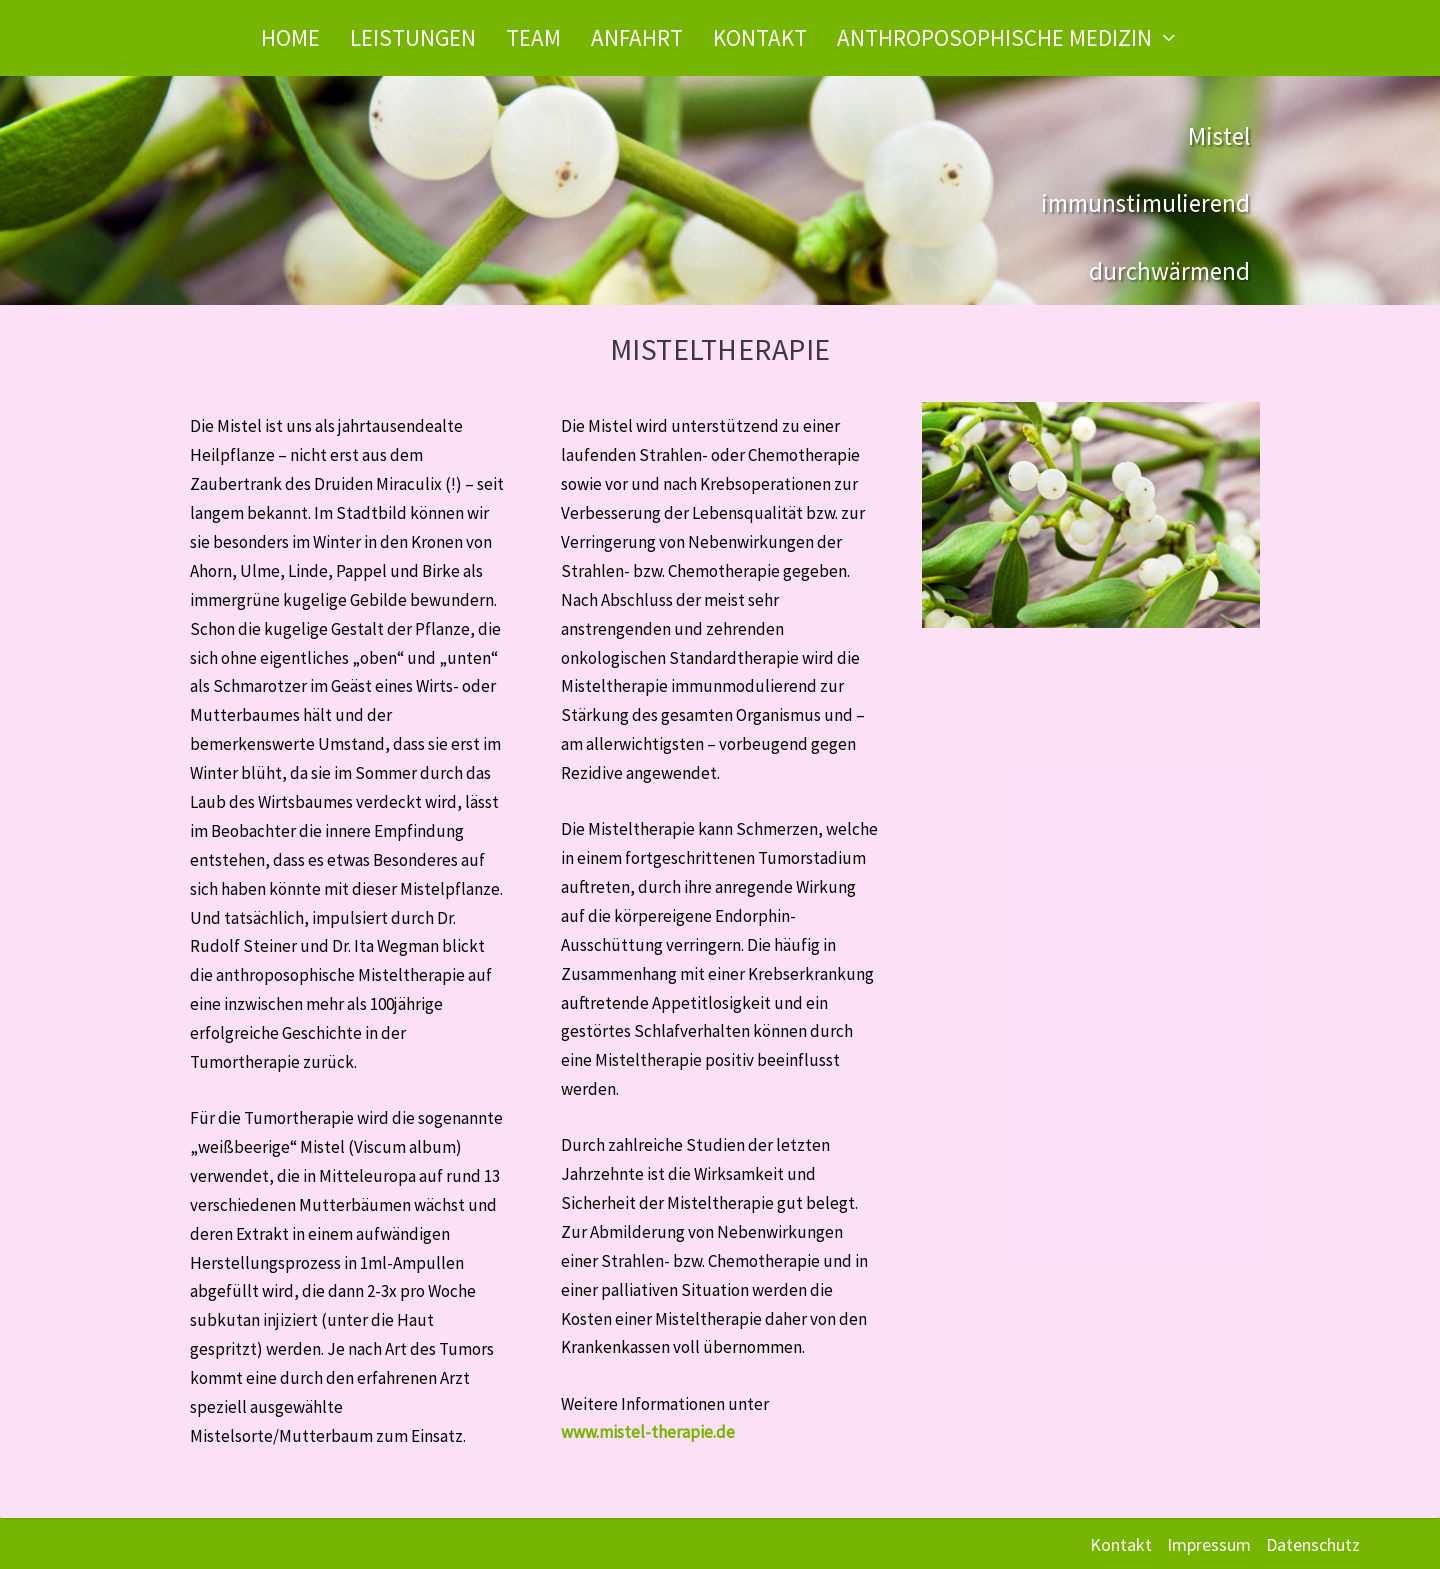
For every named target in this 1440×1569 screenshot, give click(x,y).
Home (290, 37)
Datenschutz (1313, 1544)
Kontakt (760, 37)
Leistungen (413, 37)
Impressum (1209, 1544)
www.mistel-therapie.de (648, 1432)
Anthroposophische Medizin (994, 37)
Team (533, 37)
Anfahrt (637, 37)
